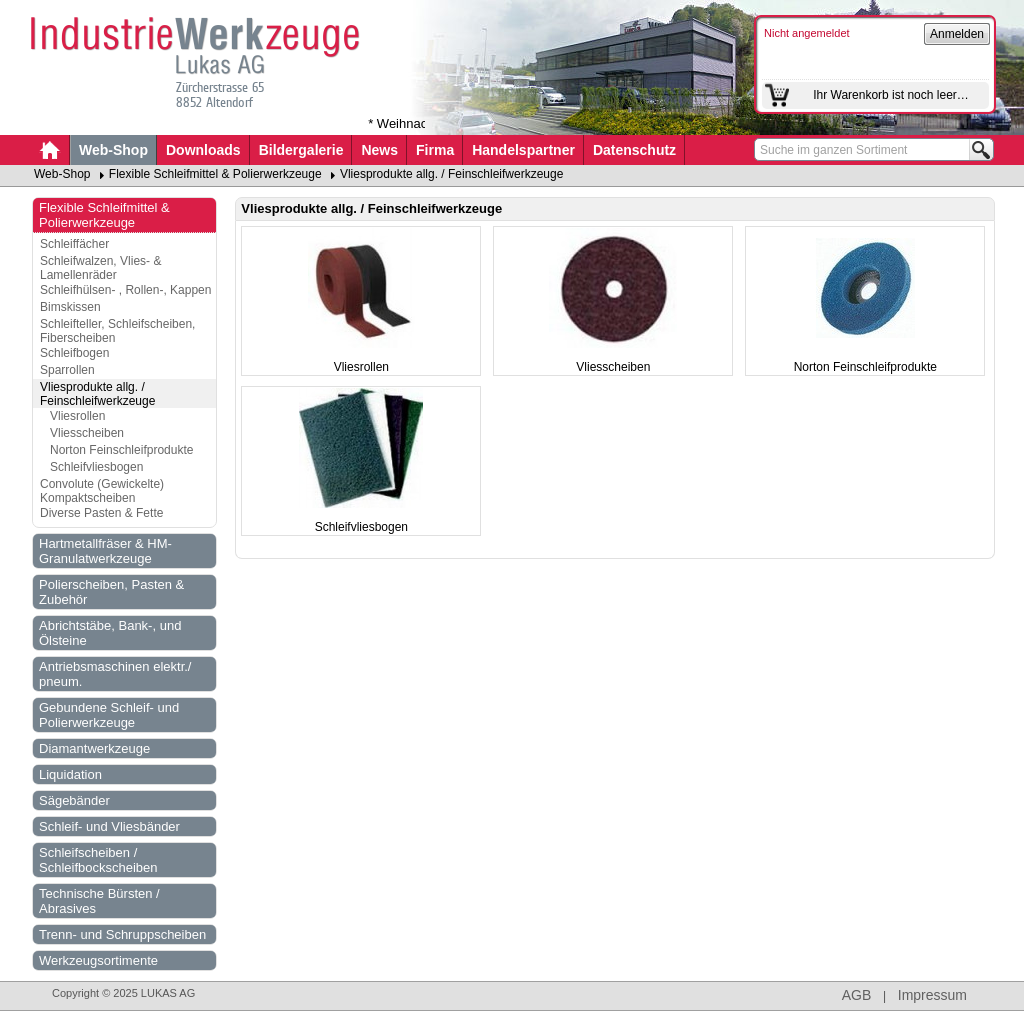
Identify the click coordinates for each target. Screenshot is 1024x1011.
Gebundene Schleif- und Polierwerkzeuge (109, 715)
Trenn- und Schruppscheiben (122, 934)
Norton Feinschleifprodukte (121, 450)
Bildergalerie (301, 150)
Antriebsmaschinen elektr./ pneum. (115, 674)
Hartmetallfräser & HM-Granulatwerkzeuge (105, 551)
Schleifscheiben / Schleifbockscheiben (98, 860)
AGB (857, 995)
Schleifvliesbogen (96, 467)
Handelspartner (523, 150)
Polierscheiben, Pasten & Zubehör (111, 592)
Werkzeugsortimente (98, 960)
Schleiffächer (74, 244)
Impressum (932, 995)
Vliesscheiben (87, 433)
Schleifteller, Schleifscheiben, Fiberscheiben (117, 331)
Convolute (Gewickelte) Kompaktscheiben (102, 491)
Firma (435, 150)
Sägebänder (74, 800)
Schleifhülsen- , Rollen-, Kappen (125, 290)
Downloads (203, 150)
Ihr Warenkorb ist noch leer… (891, 95)
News (379, 150)
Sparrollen (67, 370)
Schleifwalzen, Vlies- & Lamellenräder (100, 268)
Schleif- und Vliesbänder (109, 826)
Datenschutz (634, 150)
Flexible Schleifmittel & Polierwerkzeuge (215, 174)
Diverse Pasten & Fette (101, 513)
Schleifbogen (74, 353)
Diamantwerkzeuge (94, 748)
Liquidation (70, 774)
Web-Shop (113, 150)
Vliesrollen (77, 416)
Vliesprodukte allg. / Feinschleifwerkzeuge (451, 174)
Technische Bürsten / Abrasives (99, 901)
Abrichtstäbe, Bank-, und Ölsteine (110, 633)
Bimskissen (70, 307)
